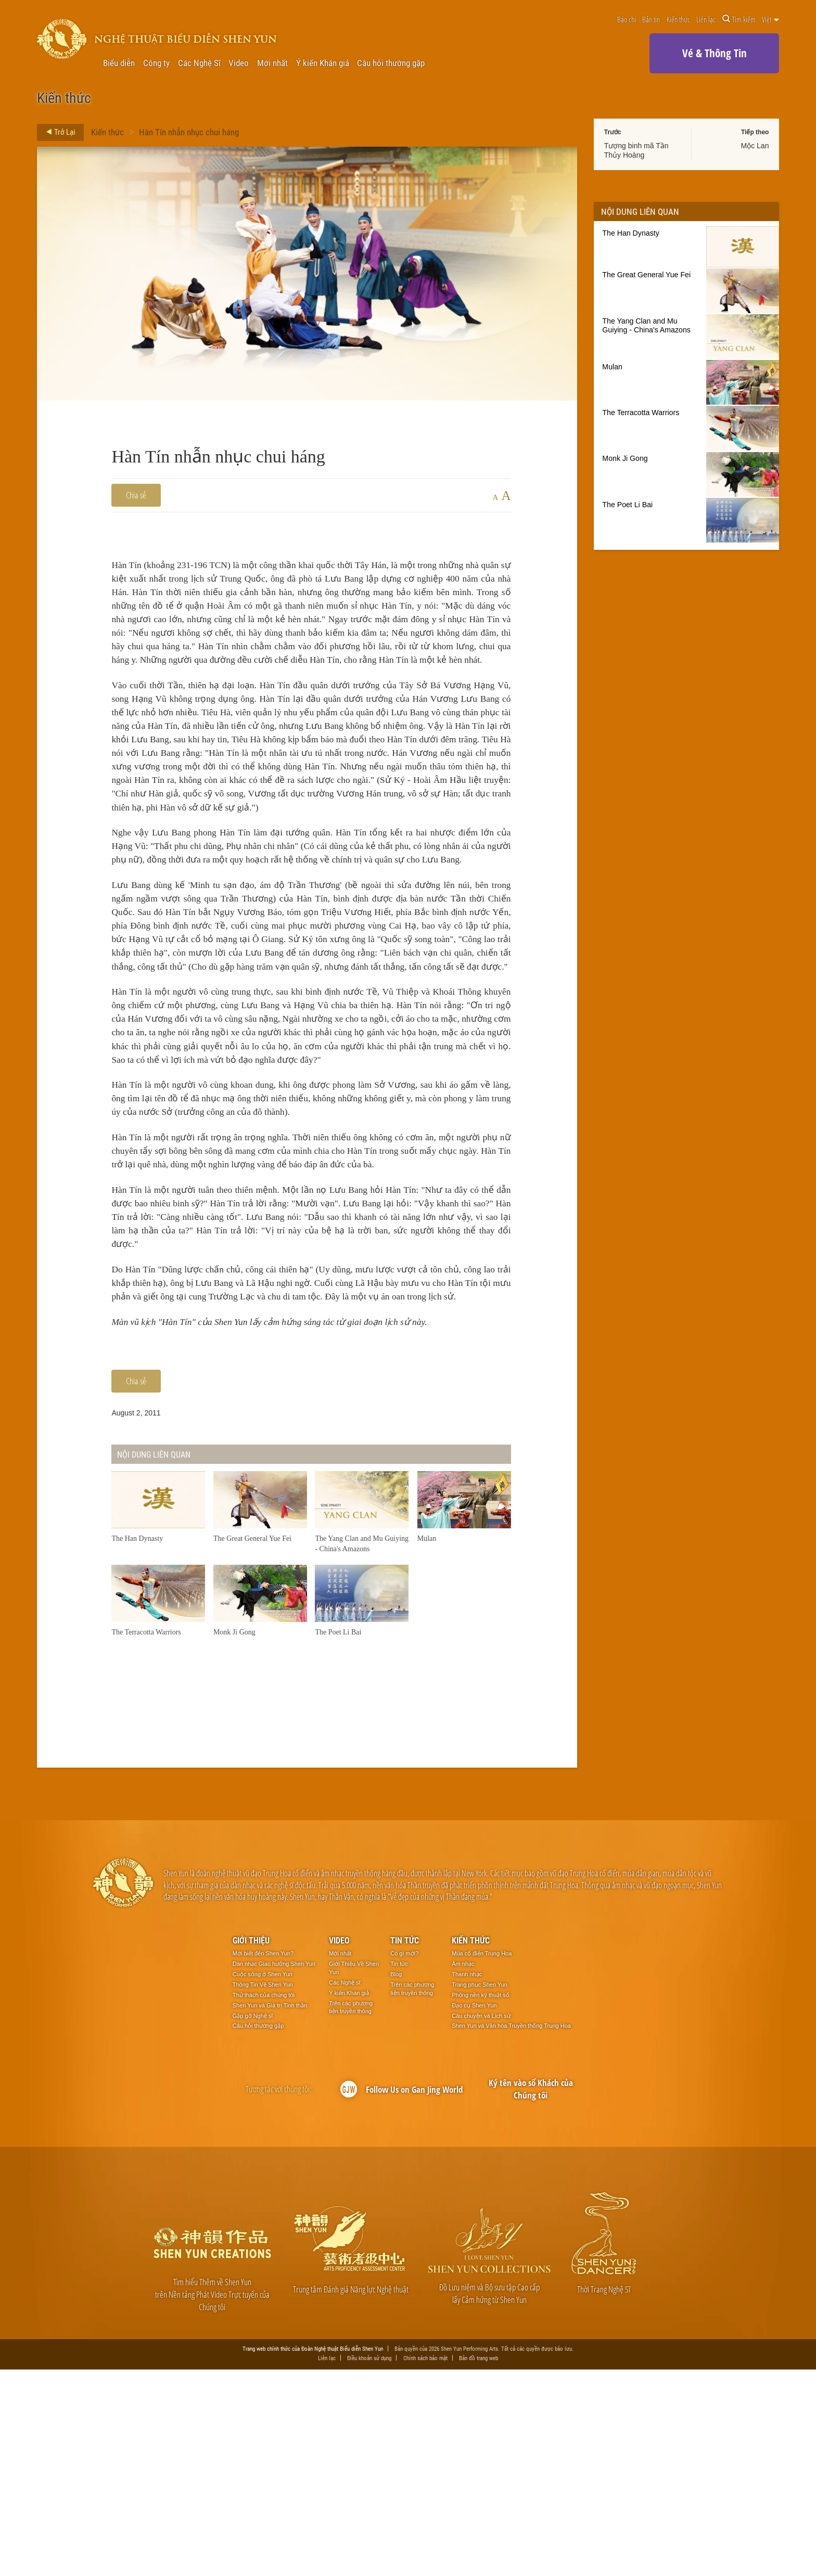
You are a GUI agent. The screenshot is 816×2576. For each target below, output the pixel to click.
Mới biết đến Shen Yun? (263, 2160)
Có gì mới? (404, 2160)
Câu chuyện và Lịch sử (481, 2222)
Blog (396, 2181)
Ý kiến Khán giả (322, 63)
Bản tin (651, 19)
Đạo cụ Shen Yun (474, 2211)
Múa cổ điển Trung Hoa (482, 2160)
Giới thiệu (251, 2146)
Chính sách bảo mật (425, 2565)
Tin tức (404, 2146)
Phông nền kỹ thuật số (480, 2201)
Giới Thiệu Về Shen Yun (354, 2174)
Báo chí (626, 19)
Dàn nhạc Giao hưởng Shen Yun (274, 2170)
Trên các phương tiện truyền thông (351, 2213)
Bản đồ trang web (478, 2565)
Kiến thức (678, 19)
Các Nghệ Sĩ (199, 63)
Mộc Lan (755, 145)
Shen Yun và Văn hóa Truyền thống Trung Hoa (511, 2232)
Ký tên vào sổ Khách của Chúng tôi (531, 2295)
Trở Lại (57, 132)
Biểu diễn (119, 63)
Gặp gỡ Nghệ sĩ (253, 2222)
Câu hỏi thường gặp (391, 63)
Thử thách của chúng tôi (264, 2201)
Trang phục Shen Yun (479, 2191)
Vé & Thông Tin (714, 53)
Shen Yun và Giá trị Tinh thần (270, 2211)
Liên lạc (706, 19)
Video (238, 63)
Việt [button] (770, 19)
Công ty (156, 63)
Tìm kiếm (739, 19)
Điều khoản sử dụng (369, 2565)
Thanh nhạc (467, 2181)
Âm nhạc (463, 2170)
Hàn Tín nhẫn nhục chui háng (189, 132)
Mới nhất (272, 63)
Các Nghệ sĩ (344, 2188)
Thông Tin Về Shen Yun (263, 2191)
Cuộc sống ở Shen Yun (262, 2181)
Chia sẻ (136, 495)
